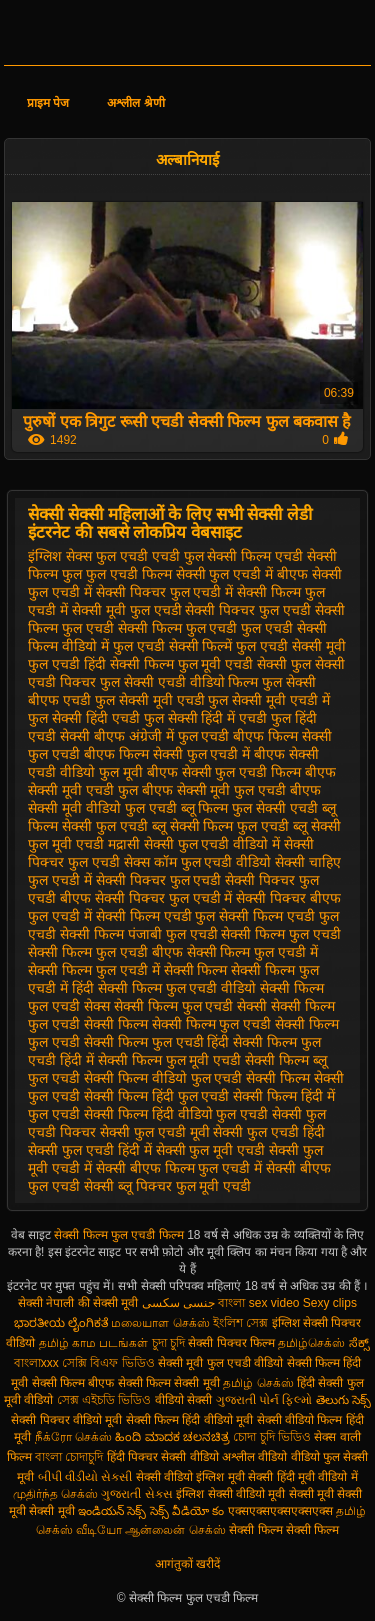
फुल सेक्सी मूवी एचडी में (269, 700)
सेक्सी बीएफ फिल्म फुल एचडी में (179, 1168)
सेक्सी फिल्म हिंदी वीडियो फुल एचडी (176, 1114)
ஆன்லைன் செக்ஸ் (175, 1530)
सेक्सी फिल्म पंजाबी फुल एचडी (139, 934)
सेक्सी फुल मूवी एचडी (211, 1150)
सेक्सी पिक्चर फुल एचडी (159, 880)
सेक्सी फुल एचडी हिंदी (269, 1132)
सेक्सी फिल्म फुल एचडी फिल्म (120, 1235)
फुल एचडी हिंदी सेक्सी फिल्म (101, 664)
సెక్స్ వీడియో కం (187, 1511)
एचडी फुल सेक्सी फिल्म (212, 556)
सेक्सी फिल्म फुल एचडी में (253, 952)
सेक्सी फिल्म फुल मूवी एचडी (170, 1060)
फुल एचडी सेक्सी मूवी (291, 646)
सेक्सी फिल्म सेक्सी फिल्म (284, 1530)
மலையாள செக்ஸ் (160, 1323)
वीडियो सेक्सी (183, 1400)
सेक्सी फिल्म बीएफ (75, 1383)
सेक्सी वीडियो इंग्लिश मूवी (190, 1477)
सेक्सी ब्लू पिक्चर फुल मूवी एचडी (167, 1186)
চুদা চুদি (170, 1343)
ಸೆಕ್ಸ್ (359, 1343)
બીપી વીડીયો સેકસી (85, 1477)
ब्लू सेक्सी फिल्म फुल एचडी (221, 826)
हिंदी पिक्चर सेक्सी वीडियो (163, 1457)
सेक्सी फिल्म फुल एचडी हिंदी (157, 1042)
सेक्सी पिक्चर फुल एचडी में (164, 898)
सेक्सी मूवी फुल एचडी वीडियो (220, 1363)
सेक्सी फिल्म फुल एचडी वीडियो (177, 988)
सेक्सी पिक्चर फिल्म (233, 1343)
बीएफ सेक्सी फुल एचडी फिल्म (224, 772)
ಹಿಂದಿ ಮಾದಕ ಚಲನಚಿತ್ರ (172, 1437)
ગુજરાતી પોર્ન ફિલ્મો (264, 1400)
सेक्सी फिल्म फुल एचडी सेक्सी (191, 1006)
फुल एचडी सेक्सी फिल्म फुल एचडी (149, 628)
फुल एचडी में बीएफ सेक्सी (275, 574)
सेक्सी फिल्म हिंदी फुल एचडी (157, 1096)
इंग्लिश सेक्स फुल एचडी (88, 556)
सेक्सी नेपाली (46, 1303)
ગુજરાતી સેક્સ (136, 1494)
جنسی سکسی (178, 1303)
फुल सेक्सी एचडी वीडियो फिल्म (179, 682)
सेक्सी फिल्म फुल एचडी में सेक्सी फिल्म (127, 970)
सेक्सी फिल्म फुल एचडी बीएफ (105, 952)
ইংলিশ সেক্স (240, 1323)
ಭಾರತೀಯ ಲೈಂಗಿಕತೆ (61, 1323)
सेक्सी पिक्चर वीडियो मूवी (68, 1420)
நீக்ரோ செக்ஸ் (73, 1437)
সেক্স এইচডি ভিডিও (106, 1400)
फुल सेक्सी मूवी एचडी (150, 700)
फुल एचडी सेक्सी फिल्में (173, 646)
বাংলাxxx (36, 1363)
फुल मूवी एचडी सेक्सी (233, 664)
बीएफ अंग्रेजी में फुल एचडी (162, 736)
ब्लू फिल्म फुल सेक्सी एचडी (250, 808)
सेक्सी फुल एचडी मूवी (155, 1132)
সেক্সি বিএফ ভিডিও (108, 1363)
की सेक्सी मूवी (110, 1303)
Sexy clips (330, 1303)
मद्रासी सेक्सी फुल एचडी (169, 844)
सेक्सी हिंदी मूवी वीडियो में (302, 1477)
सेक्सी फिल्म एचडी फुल (156, 916)
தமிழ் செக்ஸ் (258, 1383)
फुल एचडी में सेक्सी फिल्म (236, 592)
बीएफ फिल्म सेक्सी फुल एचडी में (167, 754)
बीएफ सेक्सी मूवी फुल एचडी (214, 790)
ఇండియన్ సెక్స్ (112, 1511)
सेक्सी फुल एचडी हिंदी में (90, 1150)
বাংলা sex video (260, 1303)
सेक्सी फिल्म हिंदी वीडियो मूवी (189, 1420)
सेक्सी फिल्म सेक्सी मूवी (169, 1383)
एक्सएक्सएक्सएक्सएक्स (280, 1511)
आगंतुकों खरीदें (187, 1564)
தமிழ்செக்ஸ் (311, 1343)
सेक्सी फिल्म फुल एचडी (281, 934)
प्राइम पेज (48, 103)
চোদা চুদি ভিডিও (273, 1437)
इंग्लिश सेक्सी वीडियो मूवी (230, 1494)
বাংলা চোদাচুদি (71, 1457)
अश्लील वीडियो (254, 1457)
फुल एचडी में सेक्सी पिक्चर (97, 592)
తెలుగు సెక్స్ (343, 1400)
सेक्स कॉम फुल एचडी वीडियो (198, 862)
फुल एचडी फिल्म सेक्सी (146, 574)
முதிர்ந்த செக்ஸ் (55, 1494)
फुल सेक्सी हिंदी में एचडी (206, 718)
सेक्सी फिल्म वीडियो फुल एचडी (163, 1078)
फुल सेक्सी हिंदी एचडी (84, 718)
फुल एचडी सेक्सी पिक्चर (193, 610)
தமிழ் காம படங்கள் (94, 1343)
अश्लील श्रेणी (135, 103)
